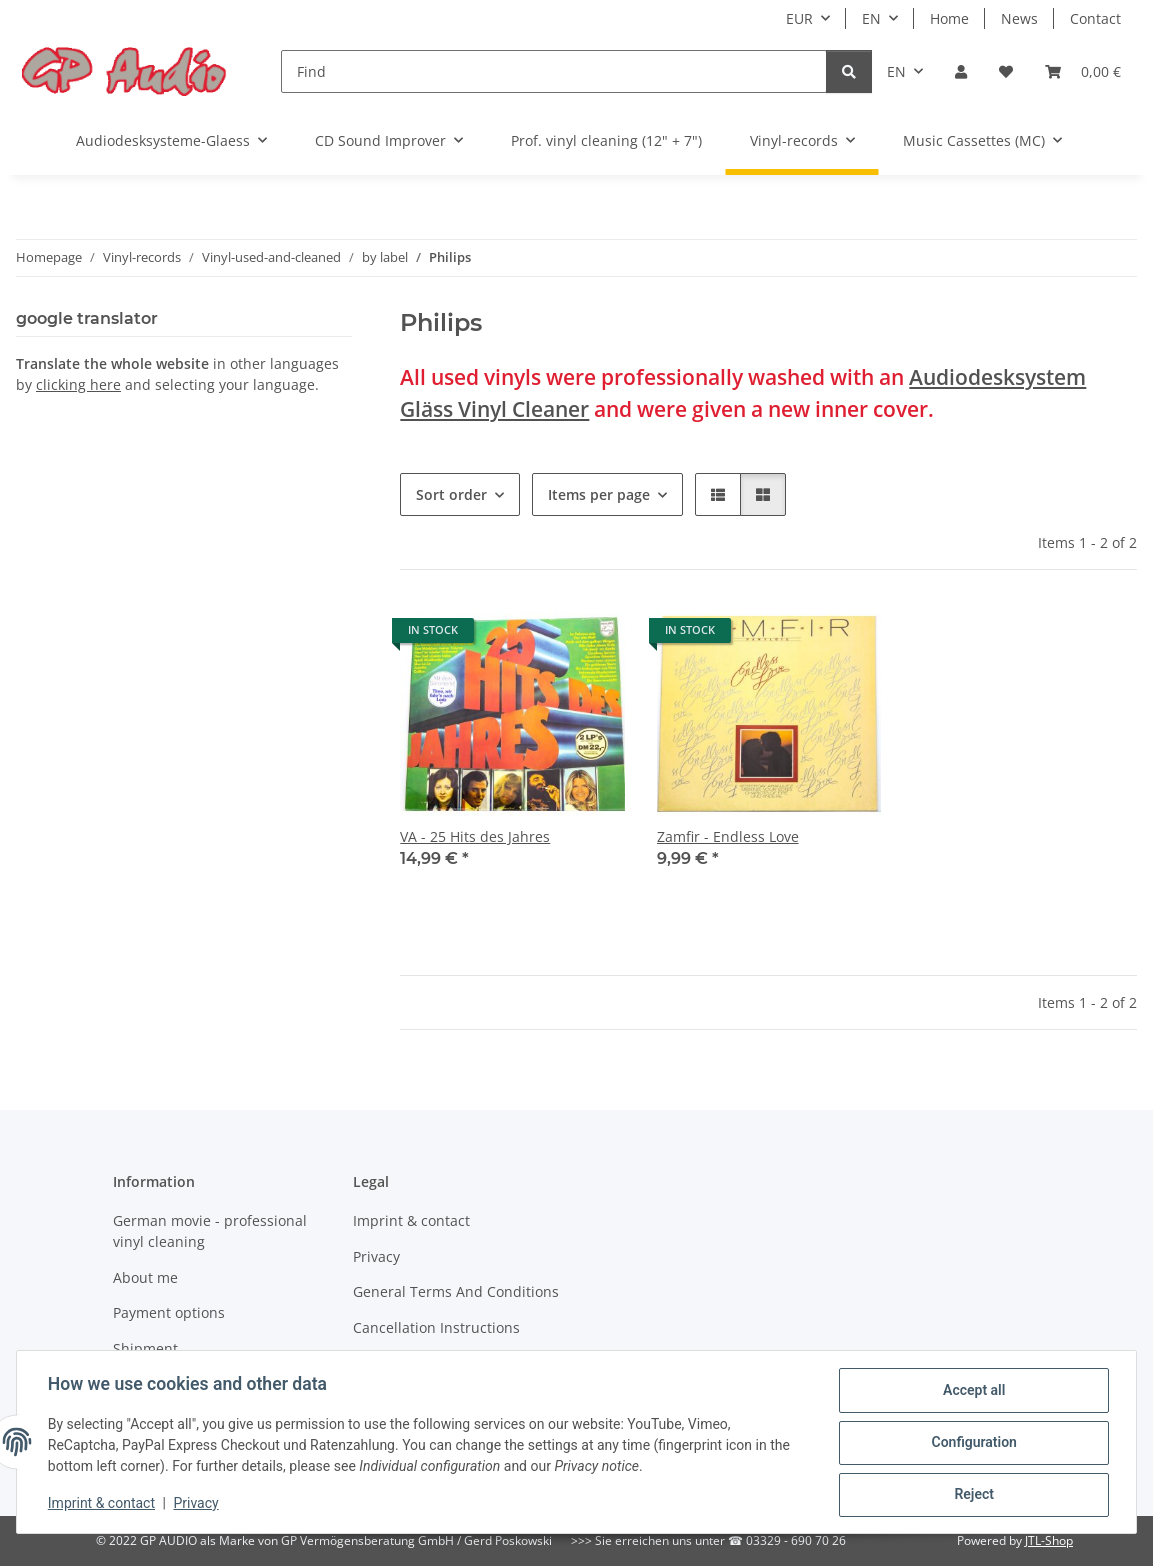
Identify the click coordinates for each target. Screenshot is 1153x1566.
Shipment (145, 1348)
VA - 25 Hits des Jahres (475, 836)
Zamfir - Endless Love (728, 836)
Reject (973, 1495)
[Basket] (1083, 71)
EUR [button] (799, 18)
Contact (1095, 18)
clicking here (78, 384)
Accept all (973, 1391)
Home (949, 18)
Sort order (451, 494)
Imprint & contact (102, 1504)
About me (145, 1277)
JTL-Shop (1049, 1540)
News (1019, 18)
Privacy (197, 1504)
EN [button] (871, 18)
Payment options (169, 1312)
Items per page (599, 494)
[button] (961, 71)
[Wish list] (1006, 71)
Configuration (972, 1443)
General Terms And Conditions (456, 1291)
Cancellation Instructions (436, 1327)
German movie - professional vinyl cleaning (210, 1231)
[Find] (554, 71)
